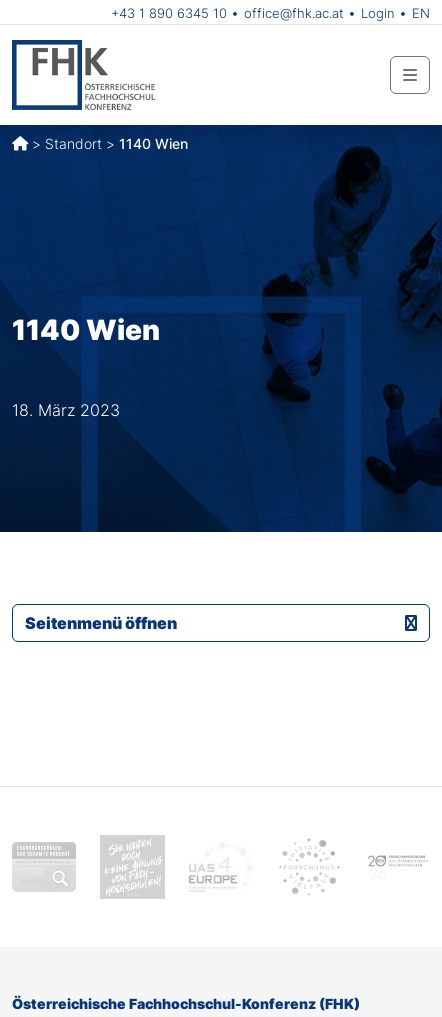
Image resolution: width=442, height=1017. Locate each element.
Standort (73, 143)
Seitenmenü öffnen (221, 623)
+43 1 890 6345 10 (169, 13)
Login (378, 13)
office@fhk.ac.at (294, 13)
